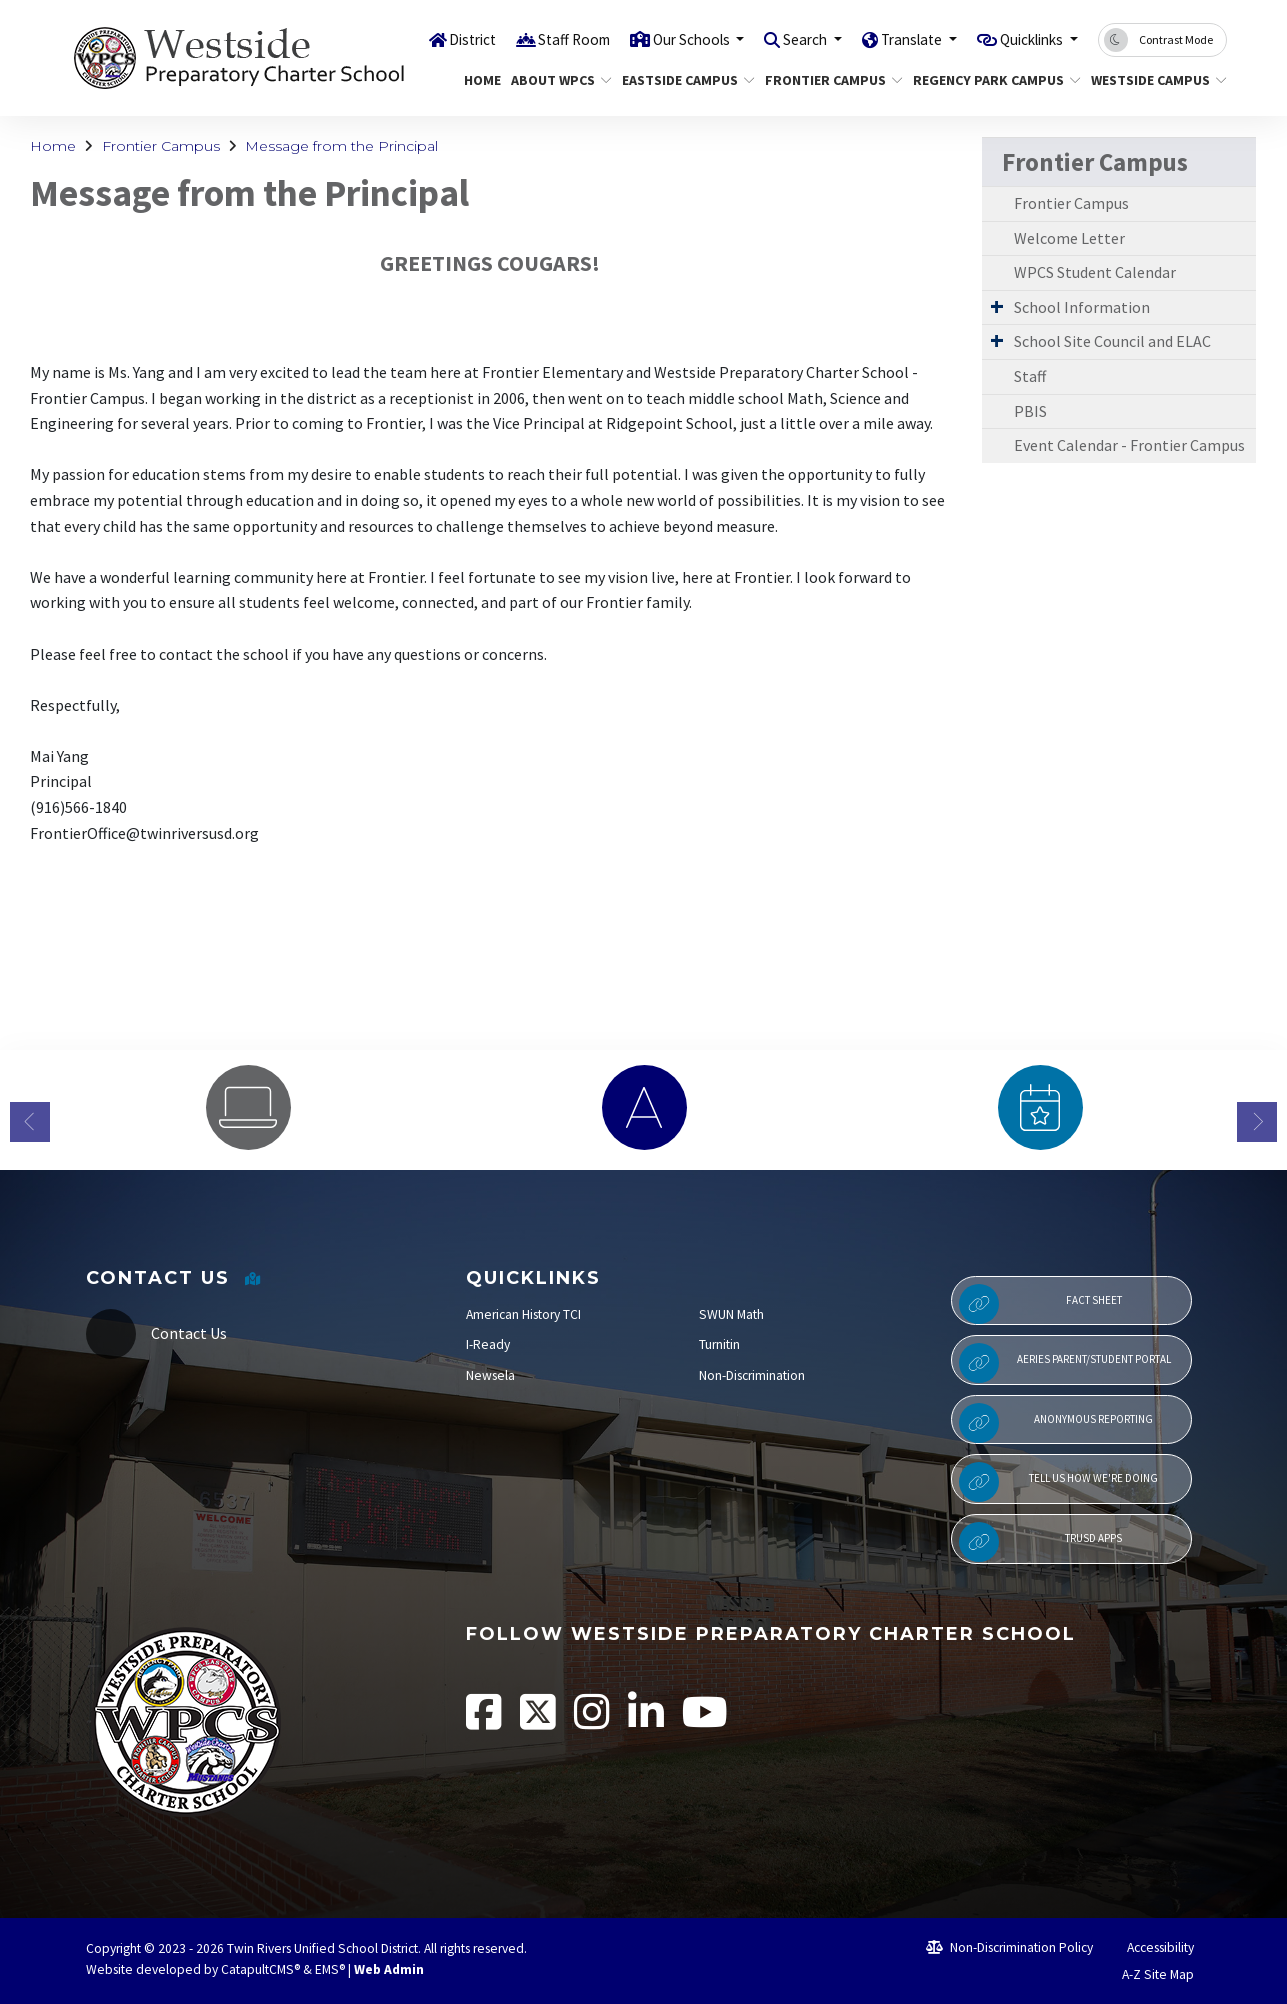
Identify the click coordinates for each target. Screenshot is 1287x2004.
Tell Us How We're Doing (1058, 1482)
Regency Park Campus (988, 80)
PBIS (1030, 411)
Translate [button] (890, 39)
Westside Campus (1151, 80)
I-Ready (488, 1344)
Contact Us (189, 1333)
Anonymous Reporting (1056, 1423)
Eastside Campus (681, 80)
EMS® (330, 1969)
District (411, 39)
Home (480, 80)
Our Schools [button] (649, 39)
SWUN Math (731, 1314)
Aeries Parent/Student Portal (1065, 1363)
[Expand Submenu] (997, 306)
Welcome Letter (1069, 238)
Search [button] (774, 39)
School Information (1082, 307)
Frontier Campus (826, 80)
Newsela (490, 1375)
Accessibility (1151, 1947)
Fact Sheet (1040, 1304)
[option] (248, 1107)
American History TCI (523, 1314)
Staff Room (520, 39)
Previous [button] (30, 1122)
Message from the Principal (341, 146)
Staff (1030, 376)
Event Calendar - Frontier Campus (1129, 445)
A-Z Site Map (1147, 1974)
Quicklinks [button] (1024, 39)
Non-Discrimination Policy (1009, 1947)
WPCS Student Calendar (1095, 272)
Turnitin (719, 1344)
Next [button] (1257, 1122)
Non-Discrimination (752, 1375)
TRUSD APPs (1040, 1542)
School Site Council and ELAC (1112, 341)
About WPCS (556, 80)
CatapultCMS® (260, 1969)
